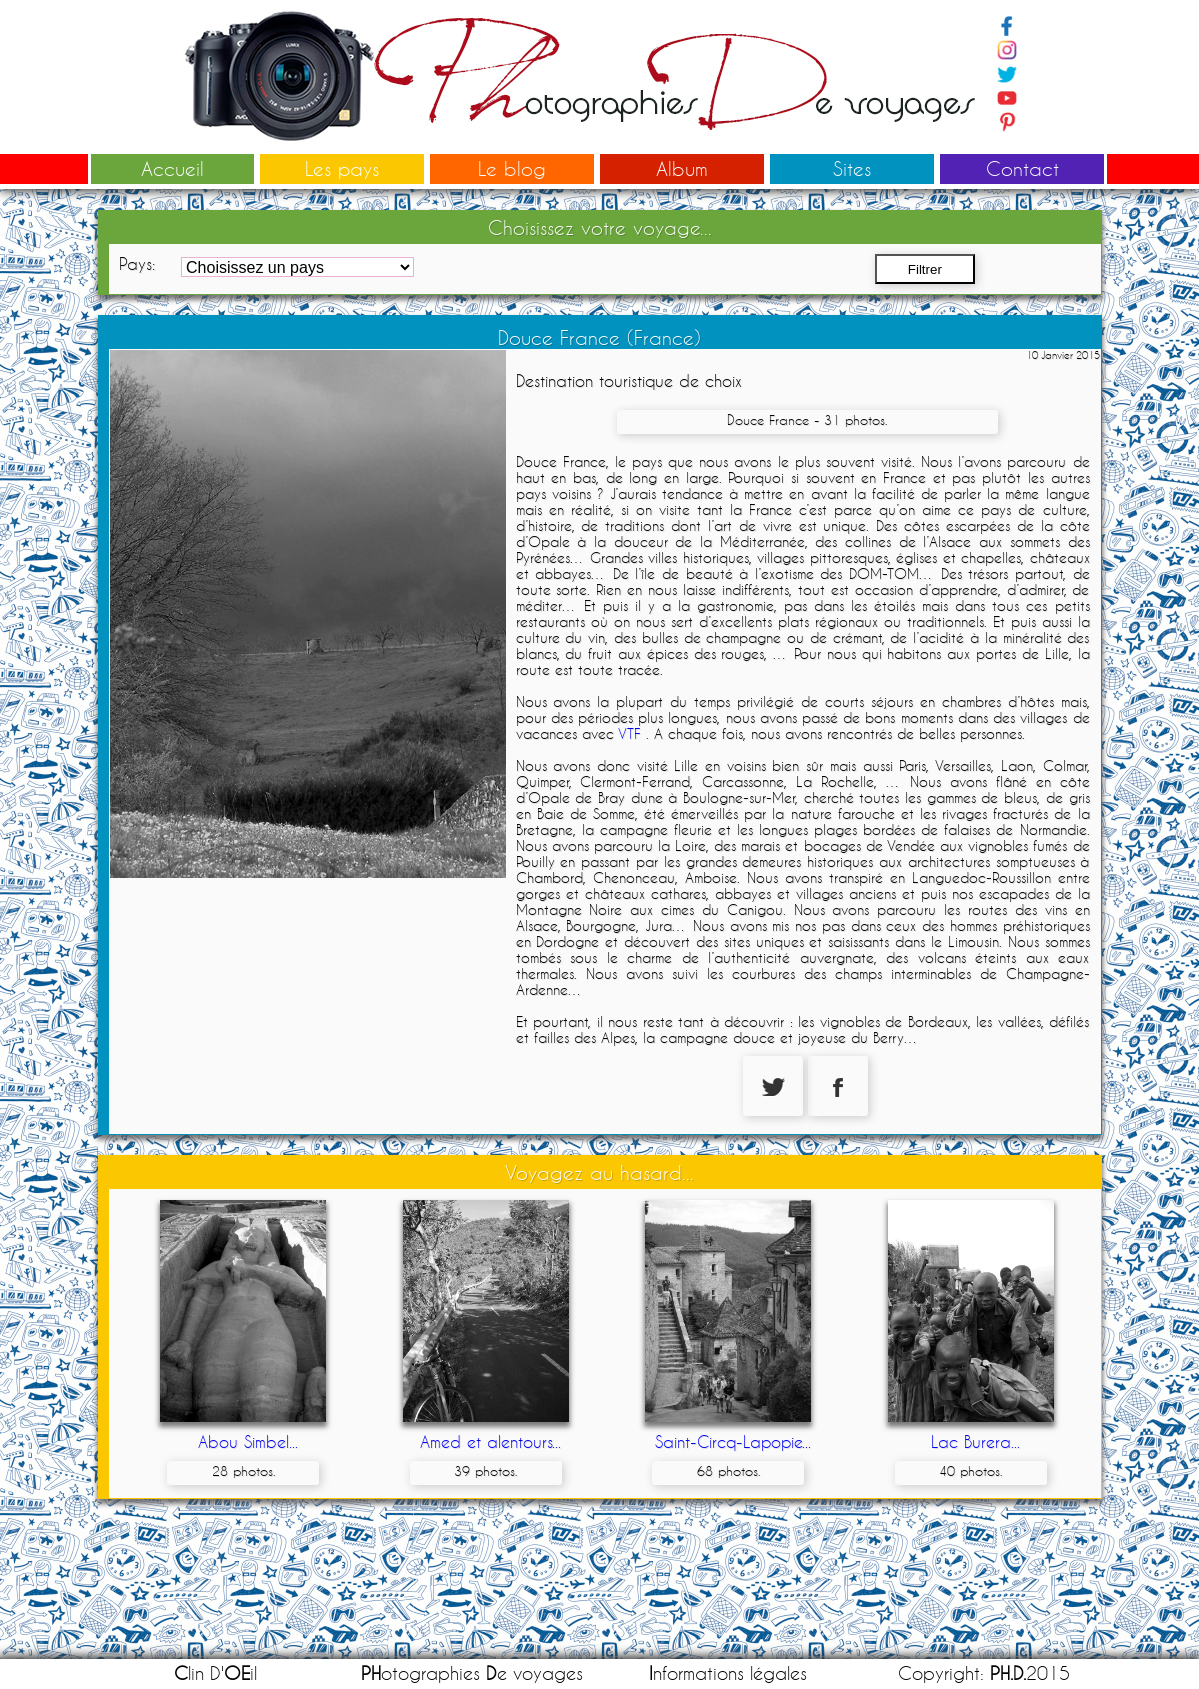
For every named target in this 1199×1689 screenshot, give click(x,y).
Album (682, 168)
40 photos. (970, 1471)
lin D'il (215, 1673)
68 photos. (728, 1471)
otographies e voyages (472, 1673)
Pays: (137, 263)
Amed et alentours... (490, 1441)
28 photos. (243, 1471)
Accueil (172, 168)
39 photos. (485, 1471)
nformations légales (728, 1673)
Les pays (342, 168)
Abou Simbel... (248, 1441)
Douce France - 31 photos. (807, 420)
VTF (629, 734)
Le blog (512, 168)
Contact (1022, 168)
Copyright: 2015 (984, 1673)
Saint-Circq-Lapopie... (733, 1441)
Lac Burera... (975, 1441)
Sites (852, 168)
